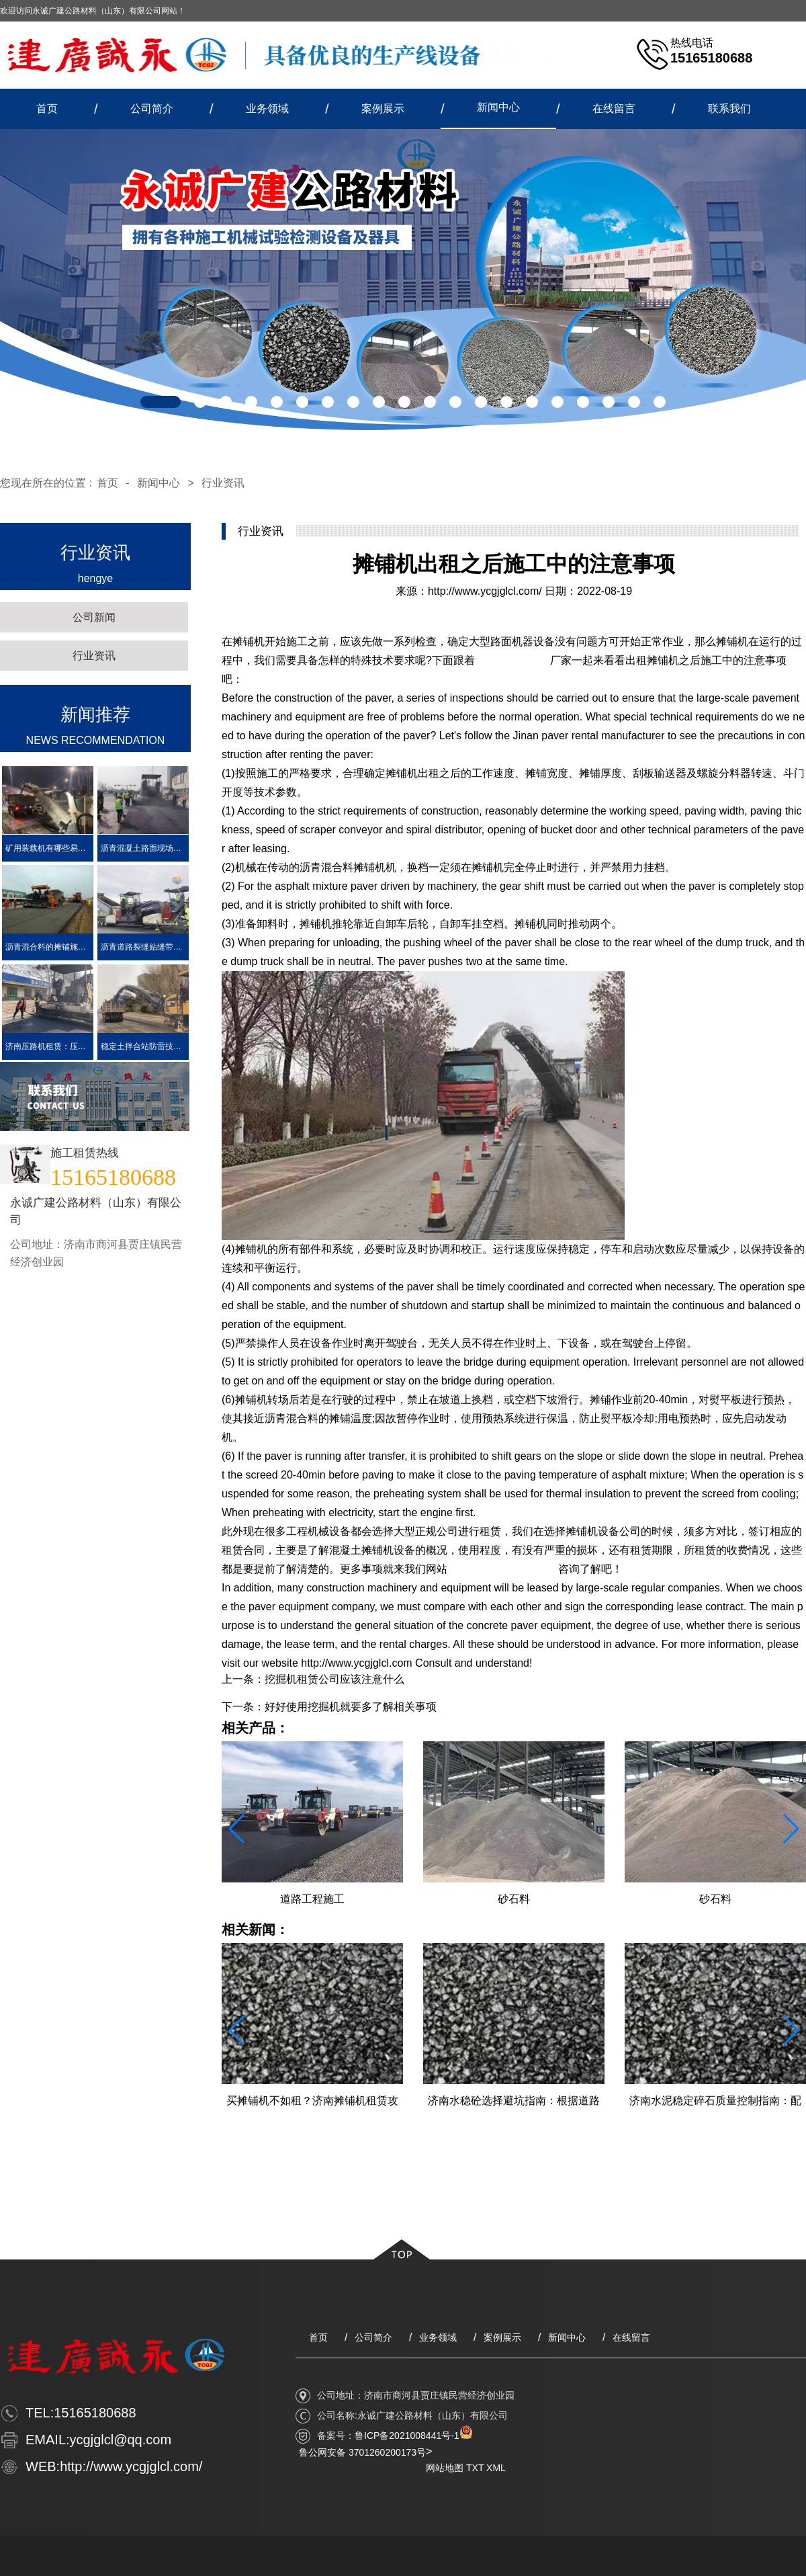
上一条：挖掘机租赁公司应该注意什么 (313, 1679)
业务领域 (267, 108)
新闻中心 (498, 107)
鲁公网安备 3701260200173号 (362, 2452)
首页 (47, 108)
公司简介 (151, 108)
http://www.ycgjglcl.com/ (485, 591)
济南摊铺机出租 (512, 660)
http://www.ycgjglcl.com (502, 1569)
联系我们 (729, 108)
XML (496, 2467)
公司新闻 (94, 617)
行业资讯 (223, 483)
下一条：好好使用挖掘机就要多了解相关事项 (329, 1706)
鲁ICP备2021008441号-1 (407, 2435)
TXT (475, 2467)
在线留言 (613, 108)
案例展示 (382, 108)
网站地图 (444, 2467)
